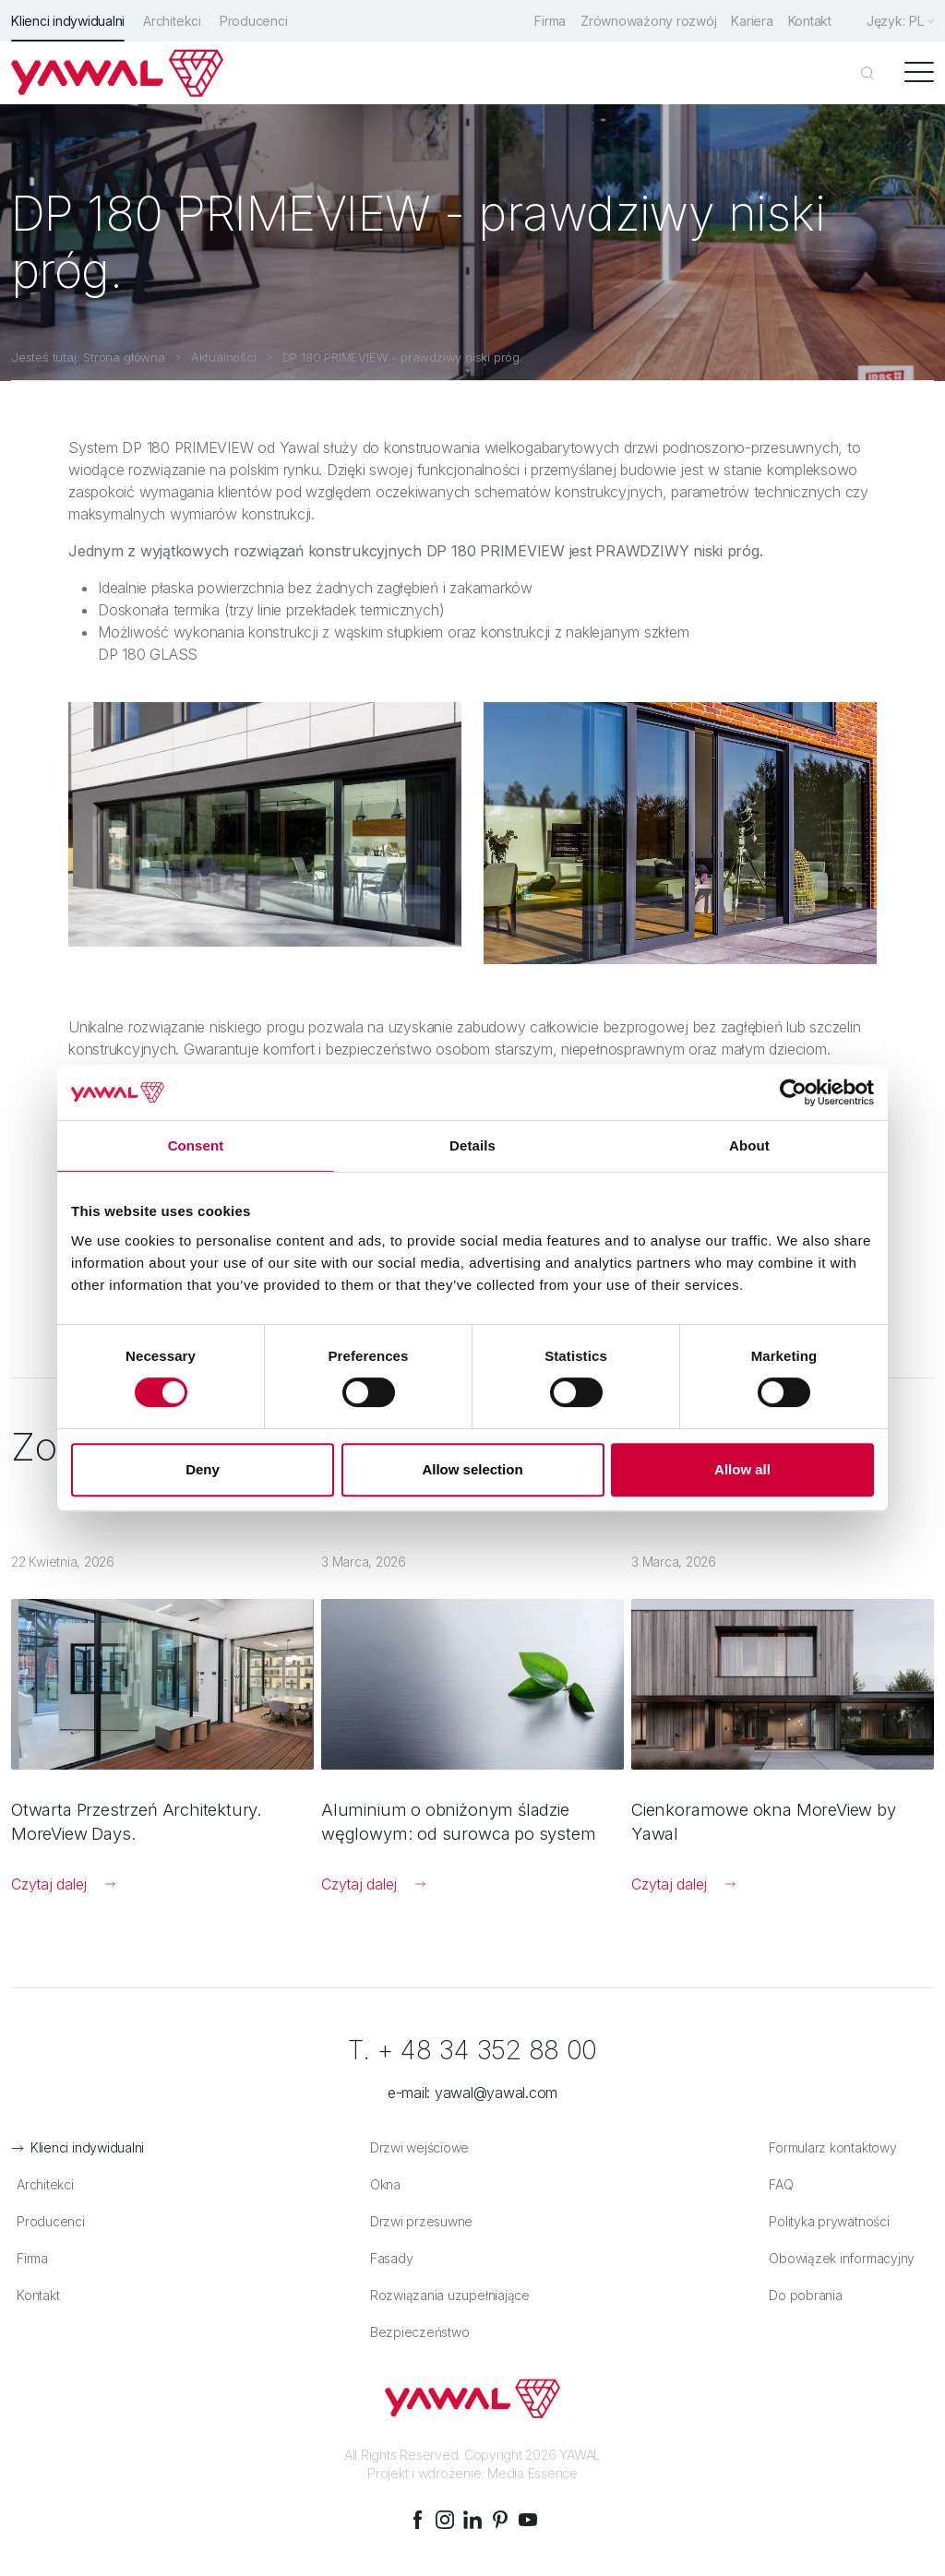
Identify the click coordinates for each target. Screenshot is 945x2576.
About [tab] (749, 1145)
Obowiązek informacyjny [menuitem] (838, 2259)
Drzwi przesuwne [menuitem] (416, 2222)
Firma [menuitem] (537, 21)
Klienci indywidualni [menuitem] (68, 21)
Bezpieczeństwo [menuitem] (415, 2333)
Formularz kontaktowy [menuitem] (828, 2148)
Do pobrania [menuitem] (801, 2296)
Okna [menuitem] (380, 2185)
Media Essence (532, 2474)
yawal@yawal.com (496, 2093)
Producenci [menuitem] (254, 21)
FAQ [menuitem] (777, 2185)
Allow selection (472, 1469)
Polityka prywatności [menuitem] (825, 2222)
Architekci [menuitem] (172, 21)
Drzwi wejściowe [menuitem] (414, 2148)
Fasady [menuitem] (387, 2259)
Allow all (742, 1469)
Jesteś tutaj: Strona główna (88, 355)
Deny (202, 1469)
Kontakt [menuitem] (808, 21)
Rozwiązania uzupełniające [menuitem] (445, 2296)
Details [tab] (472, 1145)
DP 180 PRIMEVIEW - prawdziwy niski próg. (402, 355)
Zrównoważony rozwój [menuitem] (639, 21)
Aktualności (224, 355)
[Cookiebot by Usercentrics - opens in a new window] (793, 1092)
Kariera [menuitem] (746, 21)
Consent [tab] (196, 1145)
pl (916, 21)
